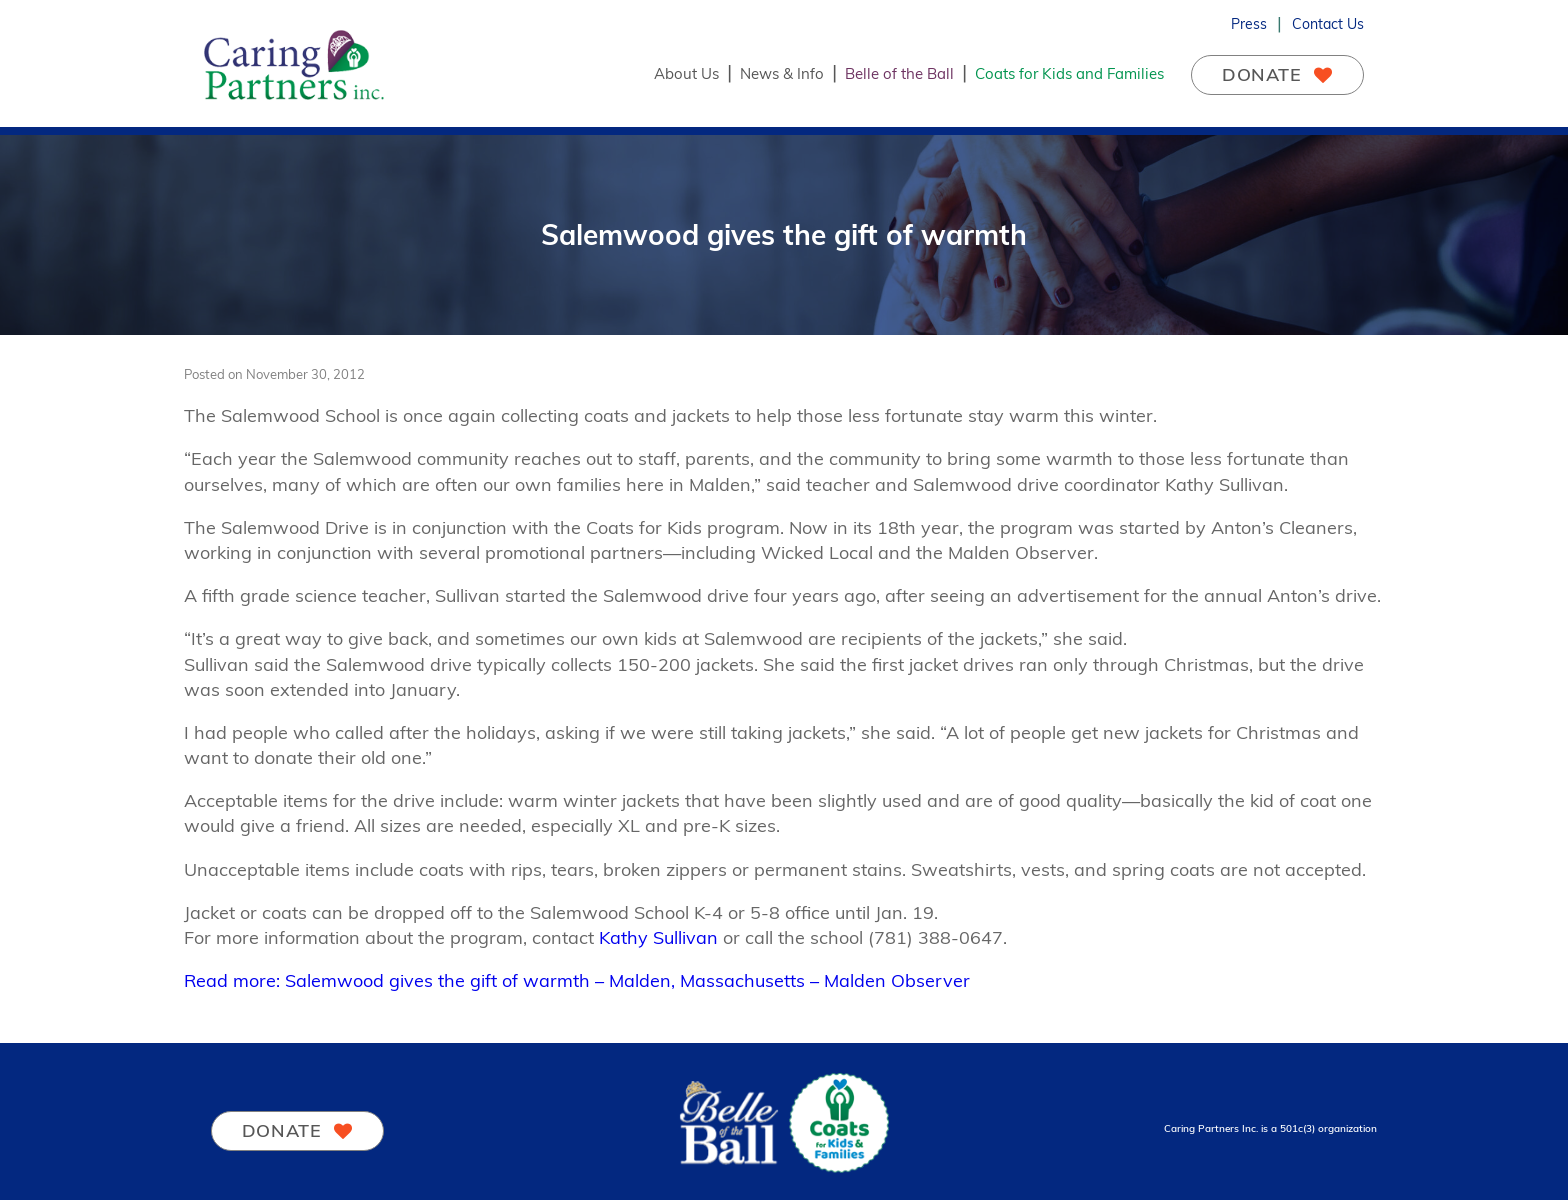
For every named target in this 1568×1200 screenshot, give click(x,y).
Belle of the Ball (899, 73)
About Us (686, 73)
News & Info (782, 73)
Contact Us (1328, 24)
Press (1249, 24)
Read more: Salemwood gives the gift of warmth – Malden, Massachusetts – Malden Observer (577, 980)
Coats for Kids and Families (1069, 73)
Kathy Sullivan (658, 937)
